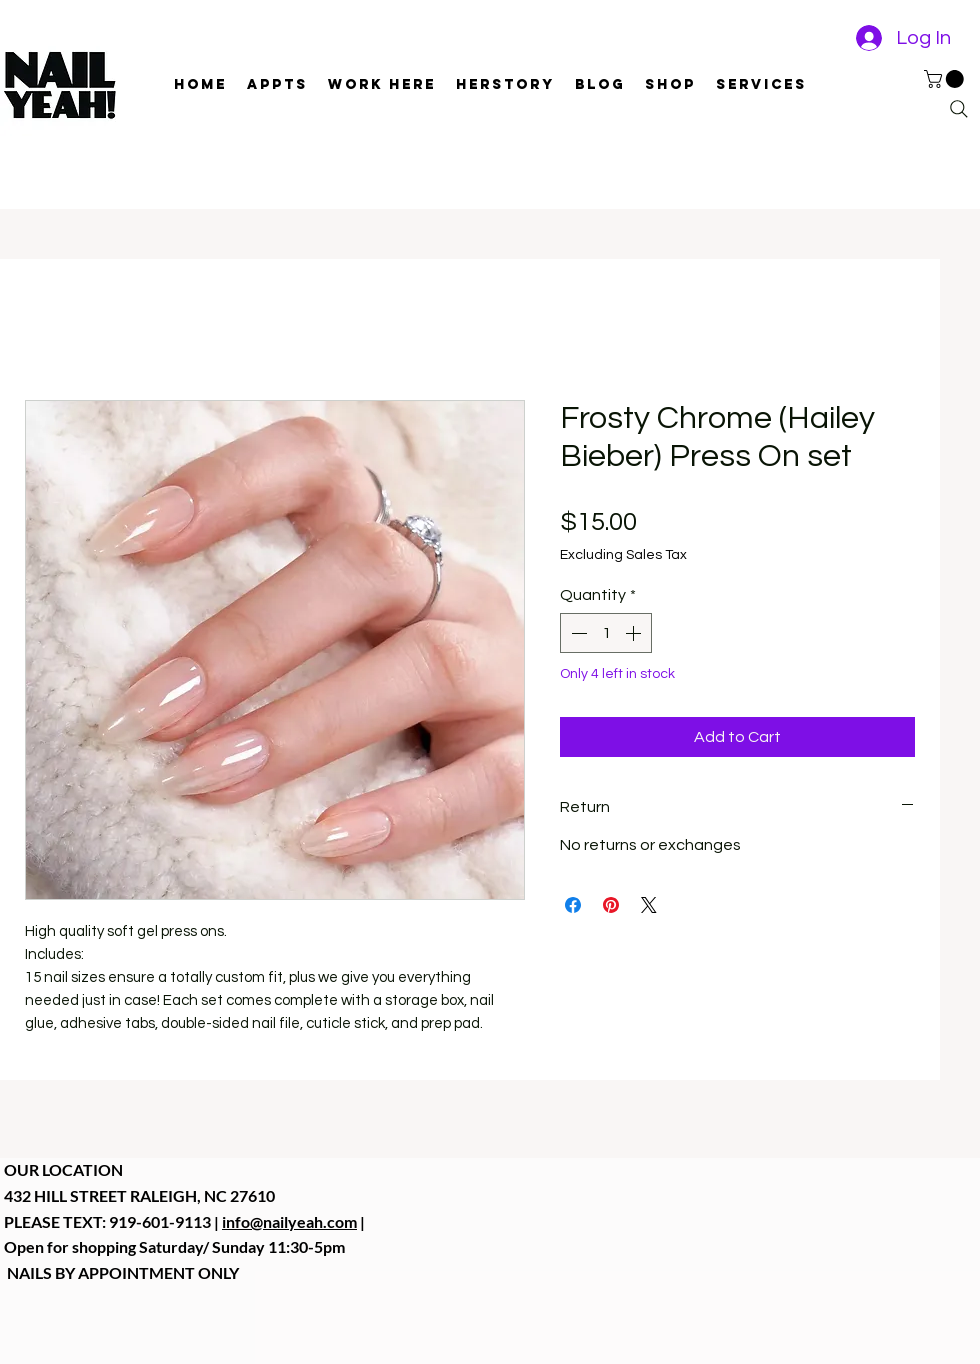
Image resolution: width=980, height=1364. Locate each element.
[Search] (959, 109)
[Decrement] (577, 633)
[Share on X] (649, 905)
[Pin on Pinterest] (611, 905)
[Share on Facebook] (573, 905)
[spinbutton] (606, 633)
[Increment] (635, 633)
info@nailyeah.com (289, 1221)
